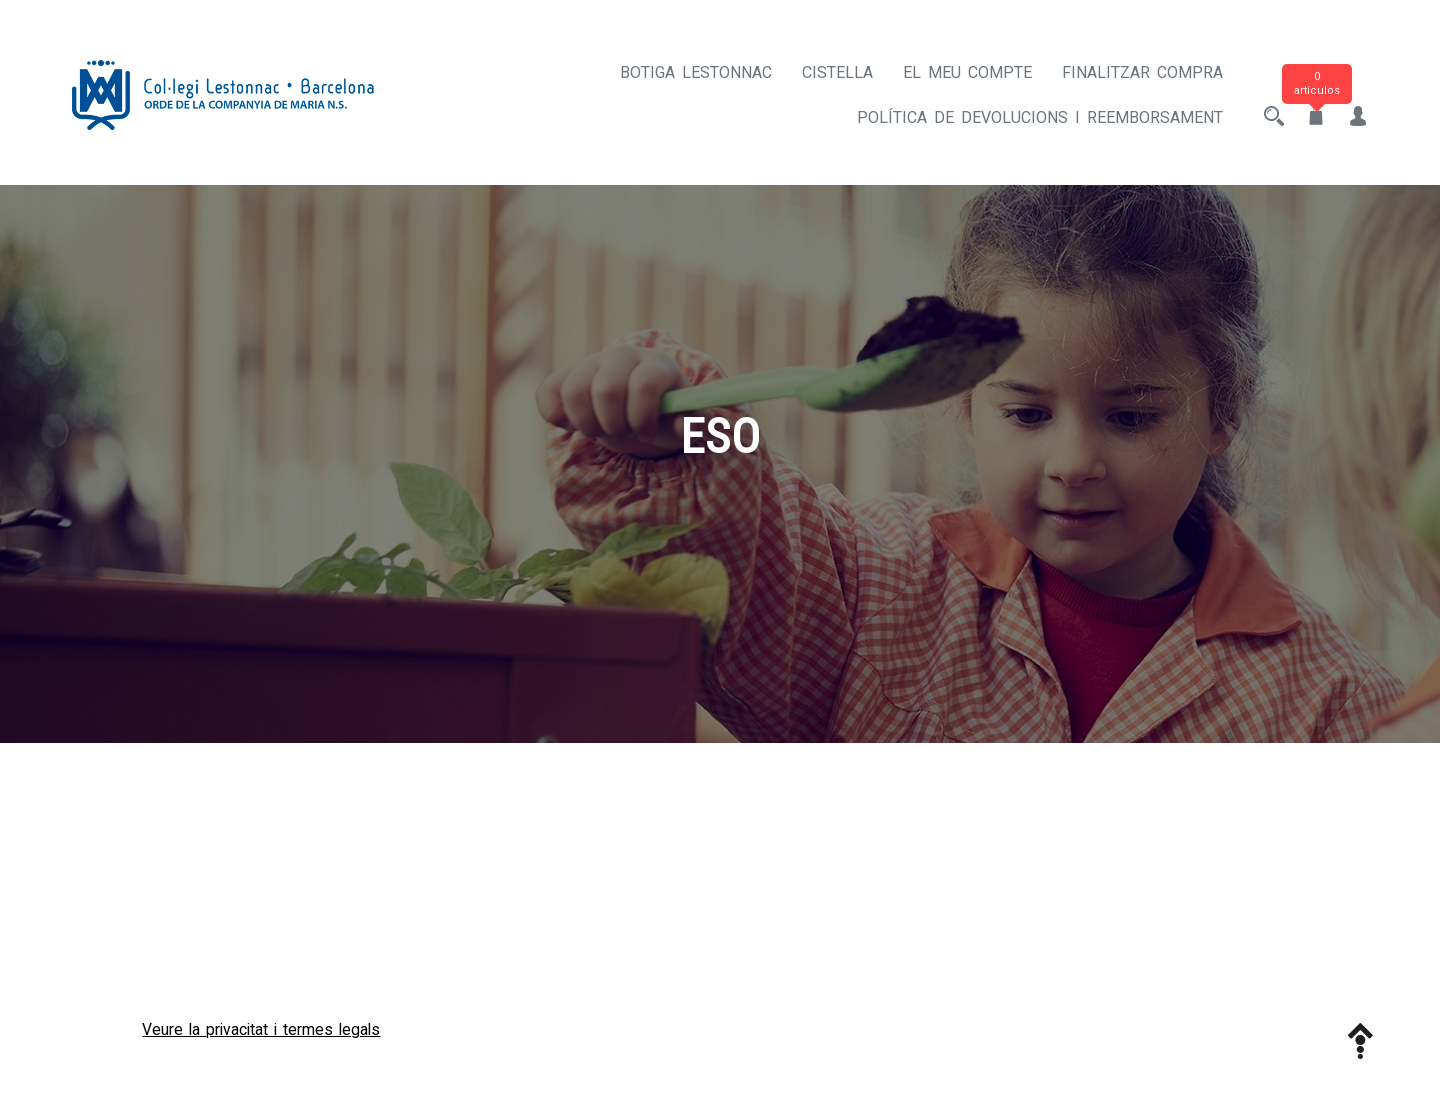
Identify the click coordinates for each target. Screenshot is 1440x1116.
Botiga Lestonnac (696, 72)
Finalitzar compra (1142, 72)
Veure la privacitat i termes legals (261, 1029)
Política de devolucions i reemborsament (1040, 117)
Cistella (837, 72)
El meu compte (967, 72)
